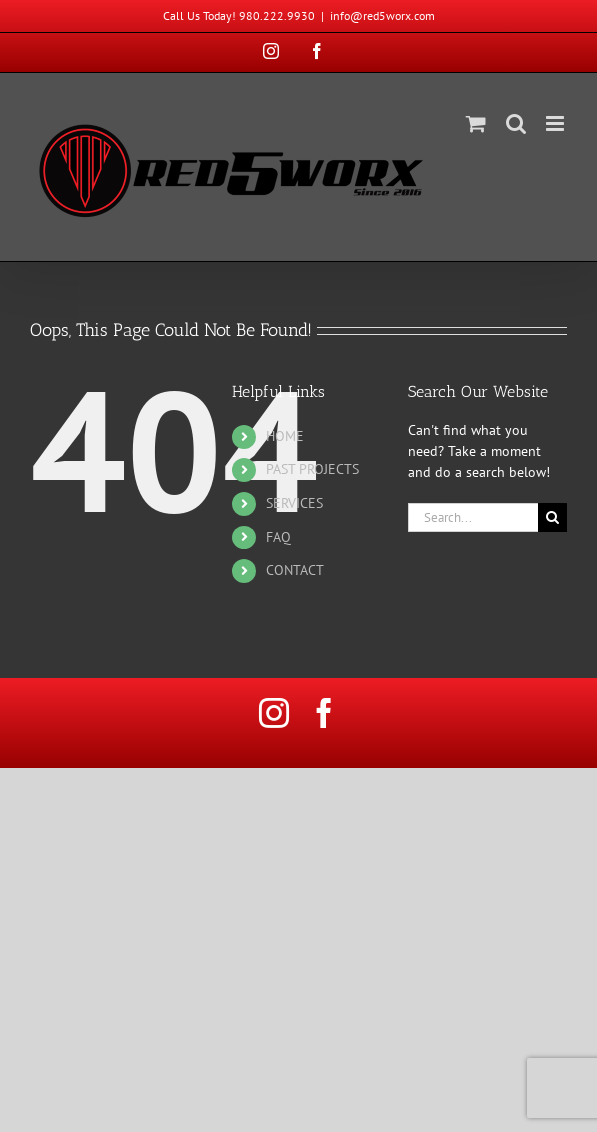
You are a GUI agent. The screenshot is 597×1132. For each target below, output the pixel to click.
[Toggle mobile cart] (476, 123)
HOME (285, 436)
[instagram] (274, 713)
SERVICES (294, 503)
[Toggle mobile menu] (556, 123)
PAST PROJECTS (312, 469)
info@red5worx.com (382, 15)
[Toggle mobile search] (516, 123)
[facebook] (324, 713)
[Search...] (473, 517)
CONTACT (295, 570)
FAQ (278, 537)
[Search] (552, 517)
